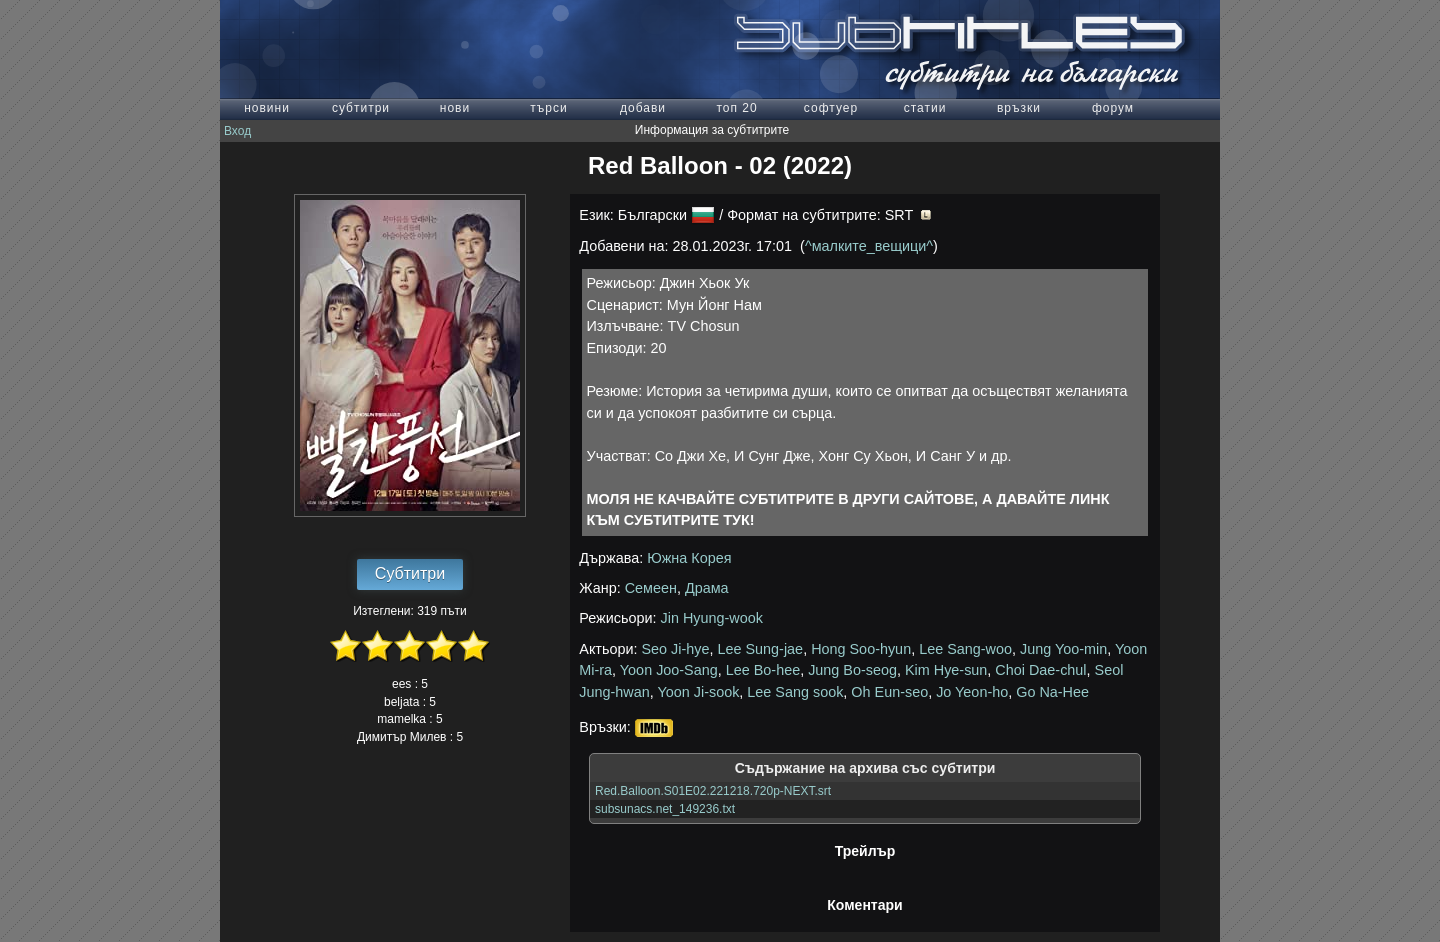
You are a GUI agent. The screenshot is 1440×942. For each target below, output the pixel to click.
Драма (707, 588)
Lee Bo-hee (763, 670)
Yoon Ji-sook (698, 692)
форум (1113, 108)
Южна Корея (689, 558)
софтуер (831, 108)
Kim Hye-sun (946, 670)
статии (925, 108)
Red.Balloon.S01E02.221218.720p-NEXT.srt (713, 791)
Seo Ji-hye (676, 649)
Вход (237, 131)
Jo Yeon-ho (972, 692)
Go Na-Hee (1052, 692)
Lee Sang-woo (965, 649)
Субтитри (410, 573)
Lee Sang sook (795, 692)
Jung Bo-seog (852, 670)
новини (267, 108)
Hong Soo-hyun (861, 649)
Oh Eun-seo (889, 692)
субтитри (361, 108)
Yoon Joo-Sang (669, 670)
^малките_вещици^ (869, 246)
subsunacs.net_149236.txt (665, 809)
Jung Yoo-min (1063, 649)
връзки (1019, 108)
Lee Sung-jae (761, 649)
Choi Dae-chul (1040, 670)
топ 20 (736, 108)
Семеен (651, 588)
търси (548, 108)
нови (455, 108)
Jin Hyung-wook (712, 618)
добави (643, 108)
